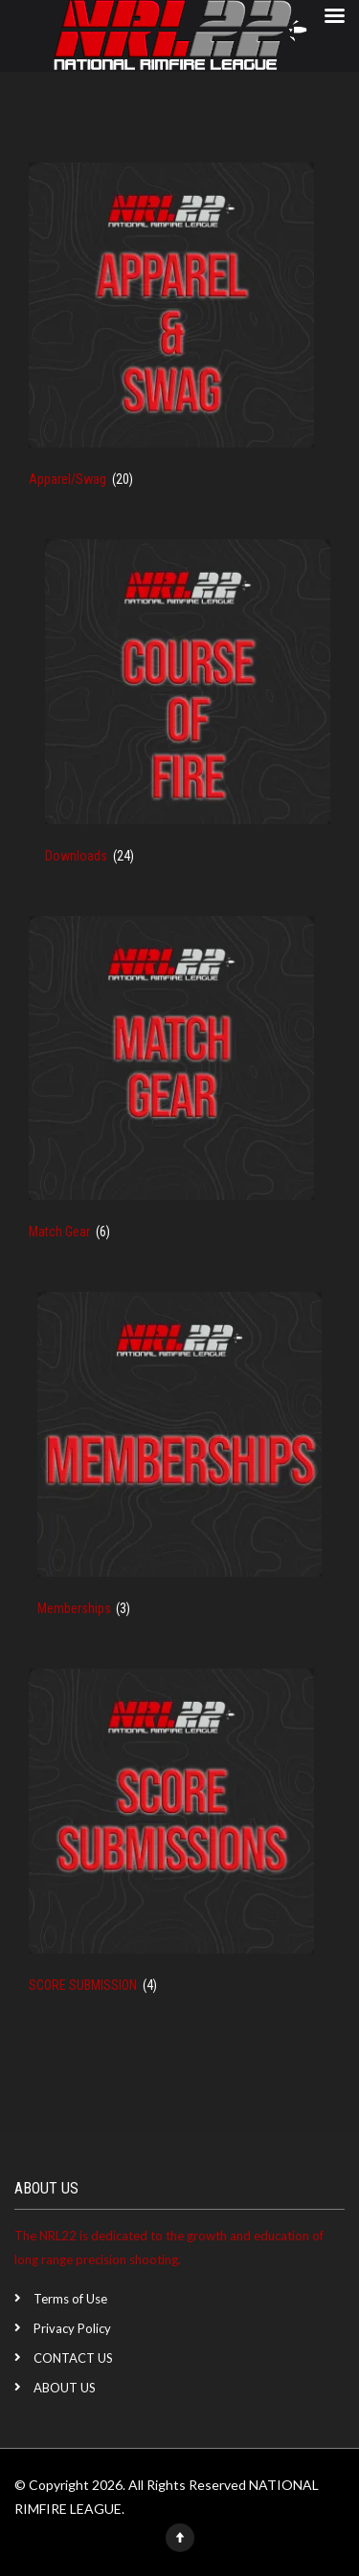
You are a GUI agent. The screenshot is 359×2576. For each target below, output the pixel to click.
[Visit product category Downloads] (187, 713)
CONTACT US (73, 2358)
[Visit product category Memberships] (180, 1466)
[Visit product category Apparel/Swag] (171, 337)
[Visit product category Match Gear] (171, 1090)
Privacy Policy (72, 2328)
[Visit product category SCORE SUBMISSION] (171, 1843)
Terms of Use (70, 2298)
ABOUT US (65, 2387)
